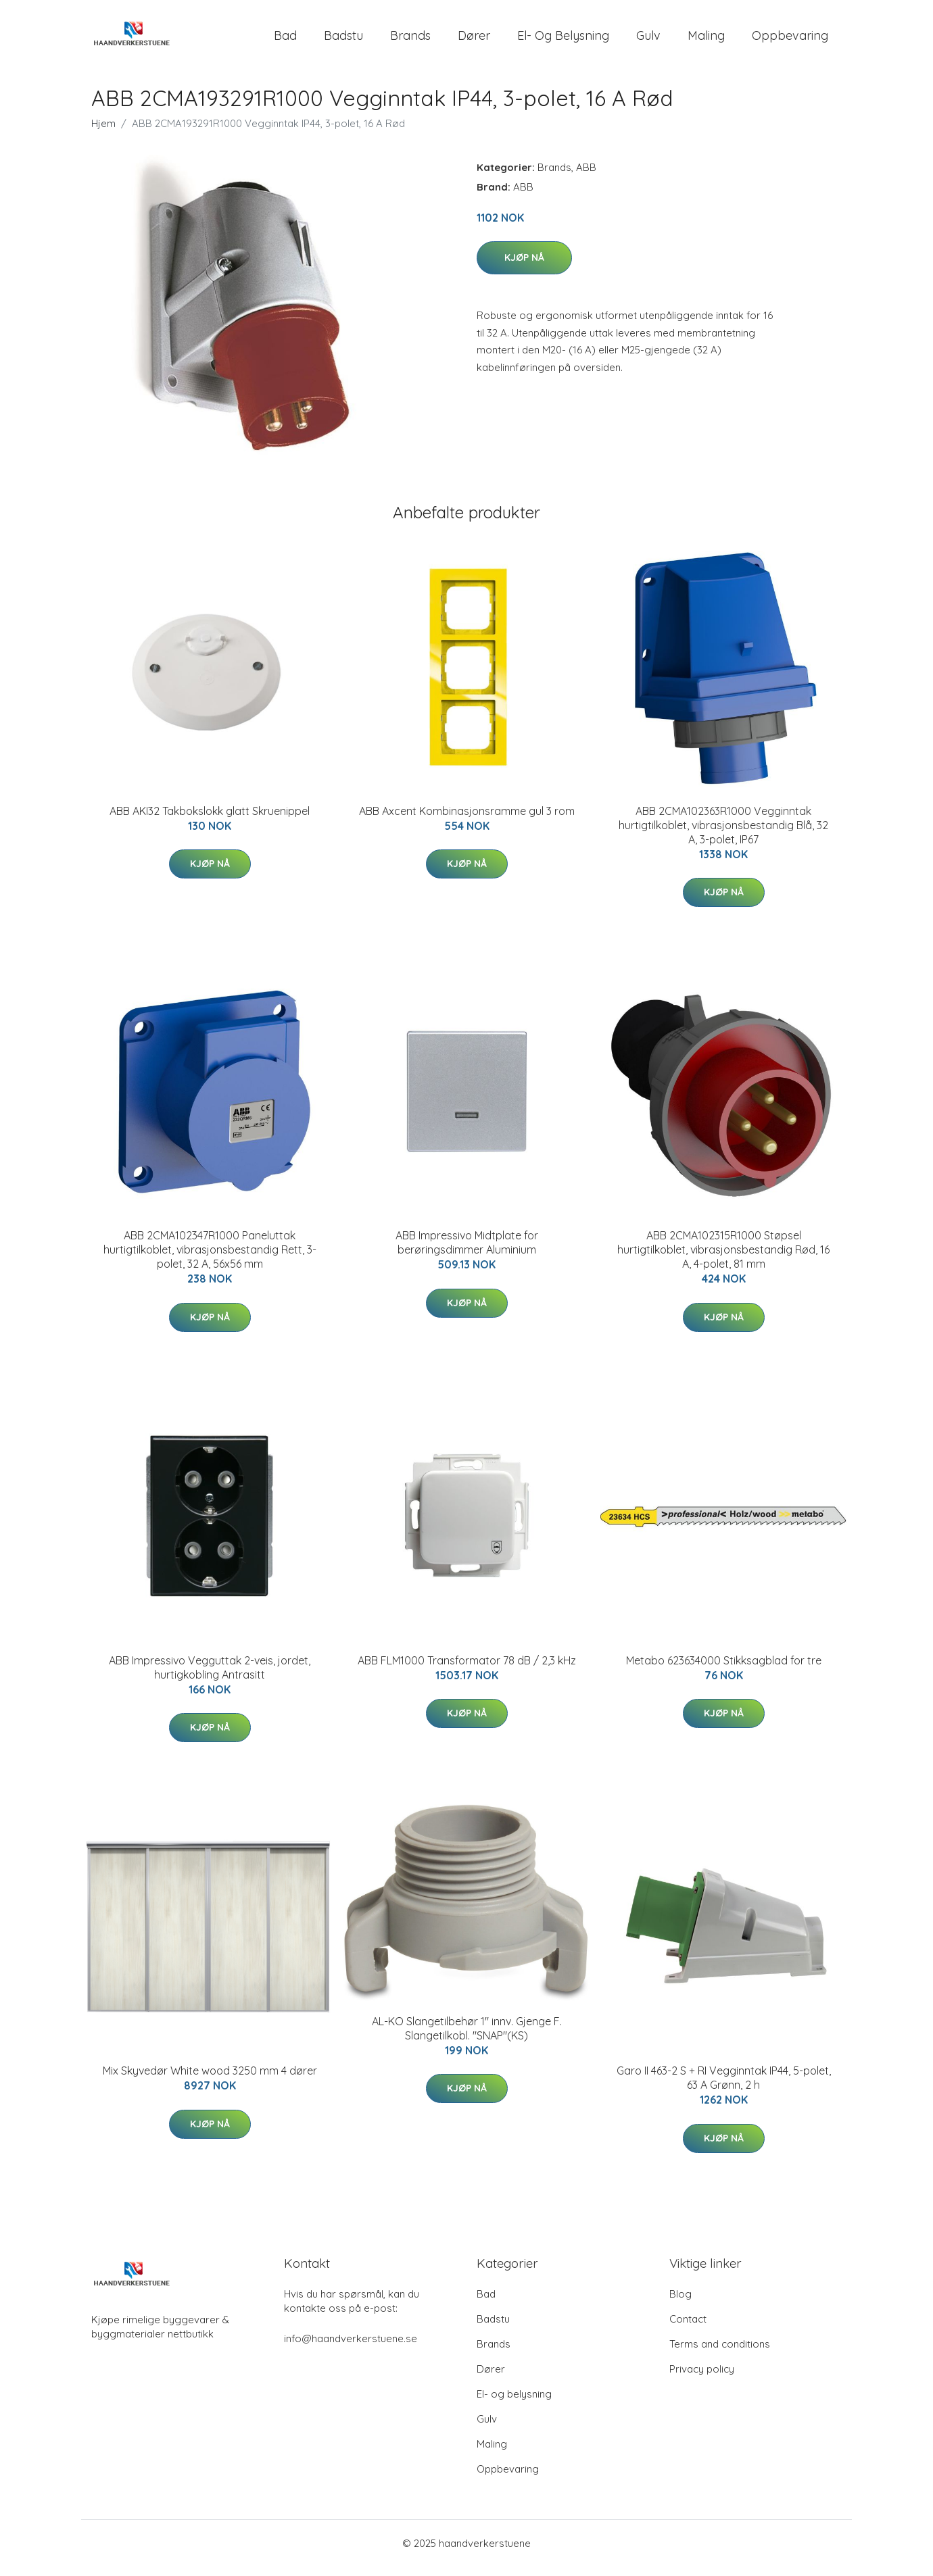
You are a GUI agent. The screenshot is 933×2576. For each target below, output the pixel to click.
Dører (474, 40)
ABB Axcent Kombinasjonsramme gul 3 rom (467, 820)
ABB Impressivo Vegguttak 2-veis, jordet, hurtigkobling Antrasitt (209, 1677)
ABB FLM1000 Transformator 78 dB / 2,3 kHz (467, 1670)
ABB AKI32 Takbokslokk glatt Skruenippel (210, 820)
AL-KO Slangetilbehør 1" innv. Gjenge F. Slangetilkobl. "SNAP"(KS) (467, 2038)
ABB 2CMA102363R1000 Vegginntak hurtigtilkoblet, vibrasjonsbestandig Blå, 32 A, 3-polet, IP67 (723, 835)
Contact (688, 2328)
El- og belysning (563, 40)
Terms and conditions (719, 2353)
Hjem (103, 132)
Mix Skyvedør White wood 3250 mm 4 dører (210, 2080)
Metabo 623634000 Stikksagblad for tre (723, 1670)
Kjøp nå (524, 267)
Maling (706, 40)
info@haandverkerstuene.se (350, 2348)
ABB (586, 176)
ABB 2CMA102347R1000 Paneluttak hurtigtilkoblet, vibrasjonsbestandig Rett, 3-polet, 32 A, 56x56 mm (209, 1259)
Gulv (648, 40)
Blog (680, 2303)
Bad (285, 40)
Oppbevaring (790, 40)
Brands (410, 40)
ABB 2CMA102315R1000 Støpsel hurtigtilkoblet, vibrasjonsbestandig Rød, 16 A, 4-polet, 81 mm (723, 1259)
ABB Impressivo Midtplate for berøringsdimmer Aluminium (467, 1252)
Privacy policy (701, 2378)
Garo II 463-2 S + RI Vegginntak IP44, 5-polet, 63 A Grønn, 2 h (724, 2087)
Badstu (343, 40)
